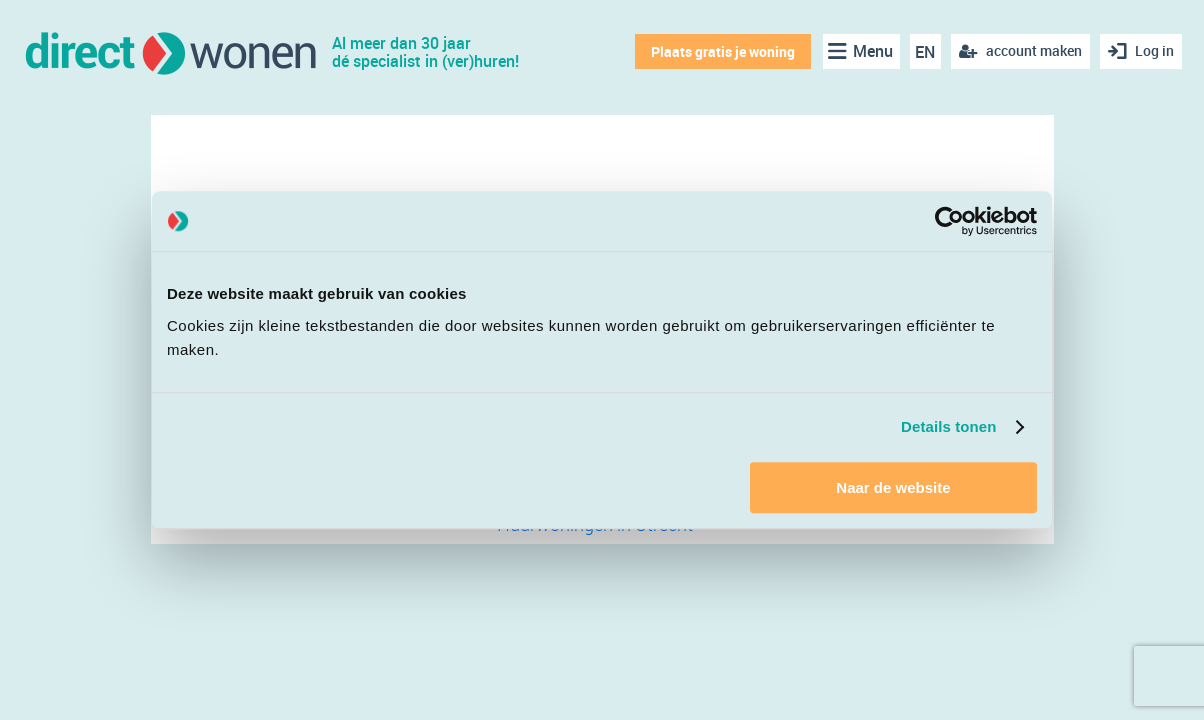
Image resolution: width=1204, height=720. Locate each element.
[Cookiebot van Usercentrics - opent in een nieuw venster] (949, 221)
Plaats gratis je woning (723, 51)
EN (925, 52)
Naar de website (893, 487)
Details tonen (948, 426)
